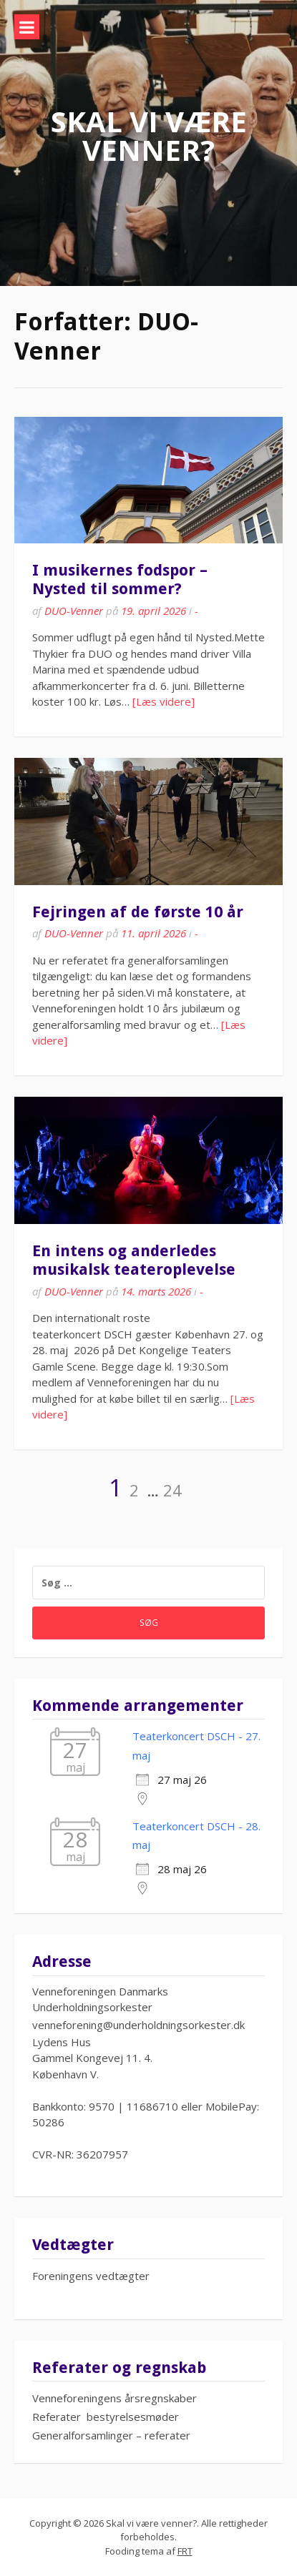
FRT (185, 2551)
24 (172, 1490)
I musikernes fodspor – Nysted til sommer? (120, 579)
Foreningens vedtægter (91, 2276)
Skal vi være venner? (149, 135)
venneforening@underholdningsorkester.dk (138, 2025)
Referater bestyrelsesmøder (105, 2416)
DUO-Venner (73, 610)
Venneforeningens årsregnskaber (114, 2398)
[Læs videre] (163, 701)
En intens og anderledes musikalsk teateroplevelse (133, 1260)
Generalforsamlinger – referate (109, 2435)
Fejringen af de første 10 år (137, 912)
